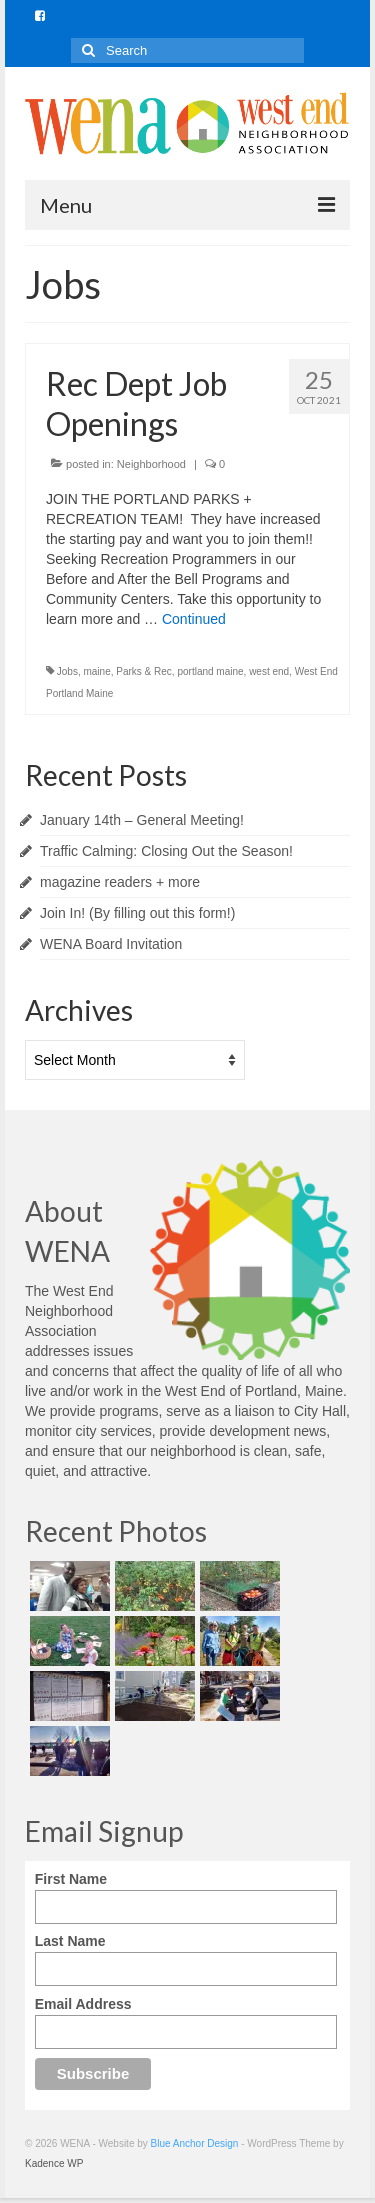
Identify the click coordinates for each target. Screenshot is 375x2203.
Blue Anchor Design (195, 2143)
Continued (194, 619)
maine (96, 671)
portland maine (210, 671)
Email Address (83, 2004)
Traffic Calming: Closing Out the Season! (166, 851)
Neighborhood (151, 464)
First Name (71, 1879)
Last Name (70, 1941)
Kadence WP (54, 2163)
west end (269, 671)
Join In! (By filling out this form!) (137, 913)
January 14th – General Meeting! (142, 820)
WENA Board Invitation (111, 944)
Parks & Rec (144, 671)
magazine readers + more (120, 882)
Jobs (67, 671)
